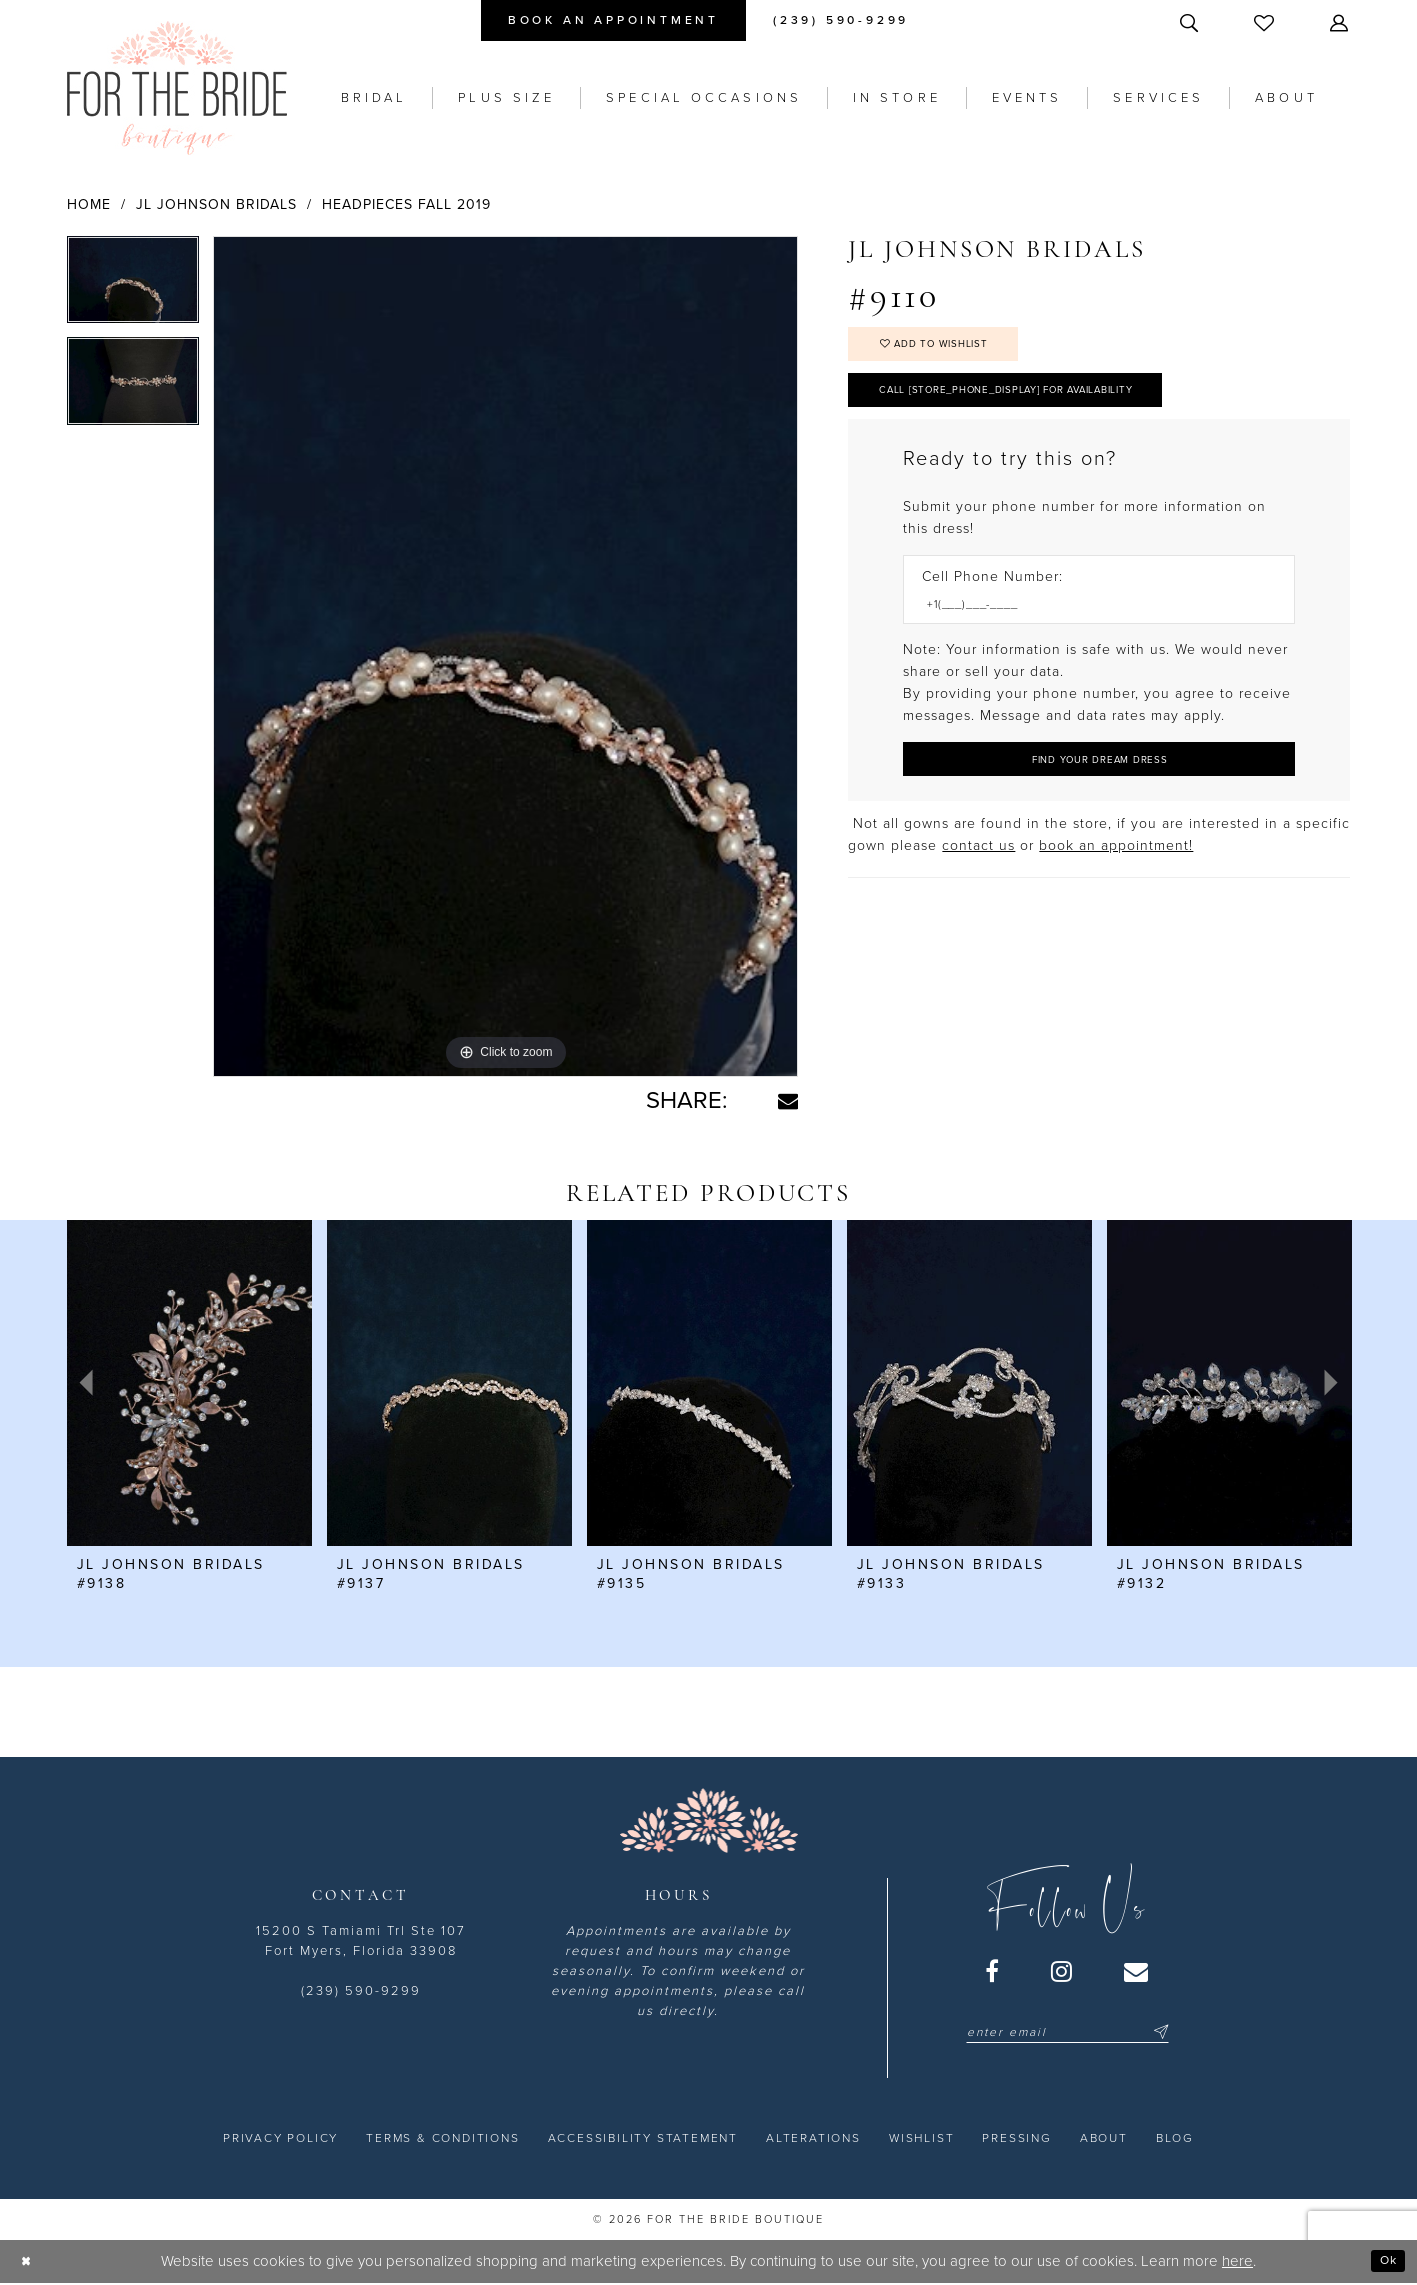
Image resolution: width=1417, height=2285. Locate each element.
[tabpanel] (133, 287)
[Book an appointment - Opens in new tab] (613, 20)
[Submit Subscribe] (1158, 2032)
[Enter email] (1067, 2032)
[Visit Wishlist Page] (1266, 22)
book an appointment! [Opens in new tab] (1116, 877)
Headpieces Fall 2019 (406, 204)
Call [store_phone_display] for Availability (1045, 406)
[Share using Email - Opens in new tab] (788, 1101)
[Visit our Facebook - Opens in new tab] (993, 1971)
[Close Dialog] (29, 2261)
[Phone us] (841, 20)
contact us (978, 877)
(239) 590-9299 (361, 1991)
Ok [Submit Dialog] (1384, 2261)
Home (89, 204)
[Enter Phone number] (1089, 627)
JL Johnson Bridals (216, 204)
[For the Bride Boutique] (177, 88)
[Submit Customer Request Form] (1099, 787)
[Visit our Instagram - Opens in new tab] (1062, 1971)
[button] (1341, 22)
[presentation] (189, 1383)
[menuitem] (613, 20)
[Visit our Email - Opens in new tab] (1137, 1971)
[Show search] (1191, 22)
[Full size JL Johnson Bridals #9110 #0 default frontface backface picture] (506, 657)
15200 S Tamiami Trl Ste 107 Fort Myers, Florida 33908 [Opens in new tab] (361, 1941)
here (1237, 2261)
